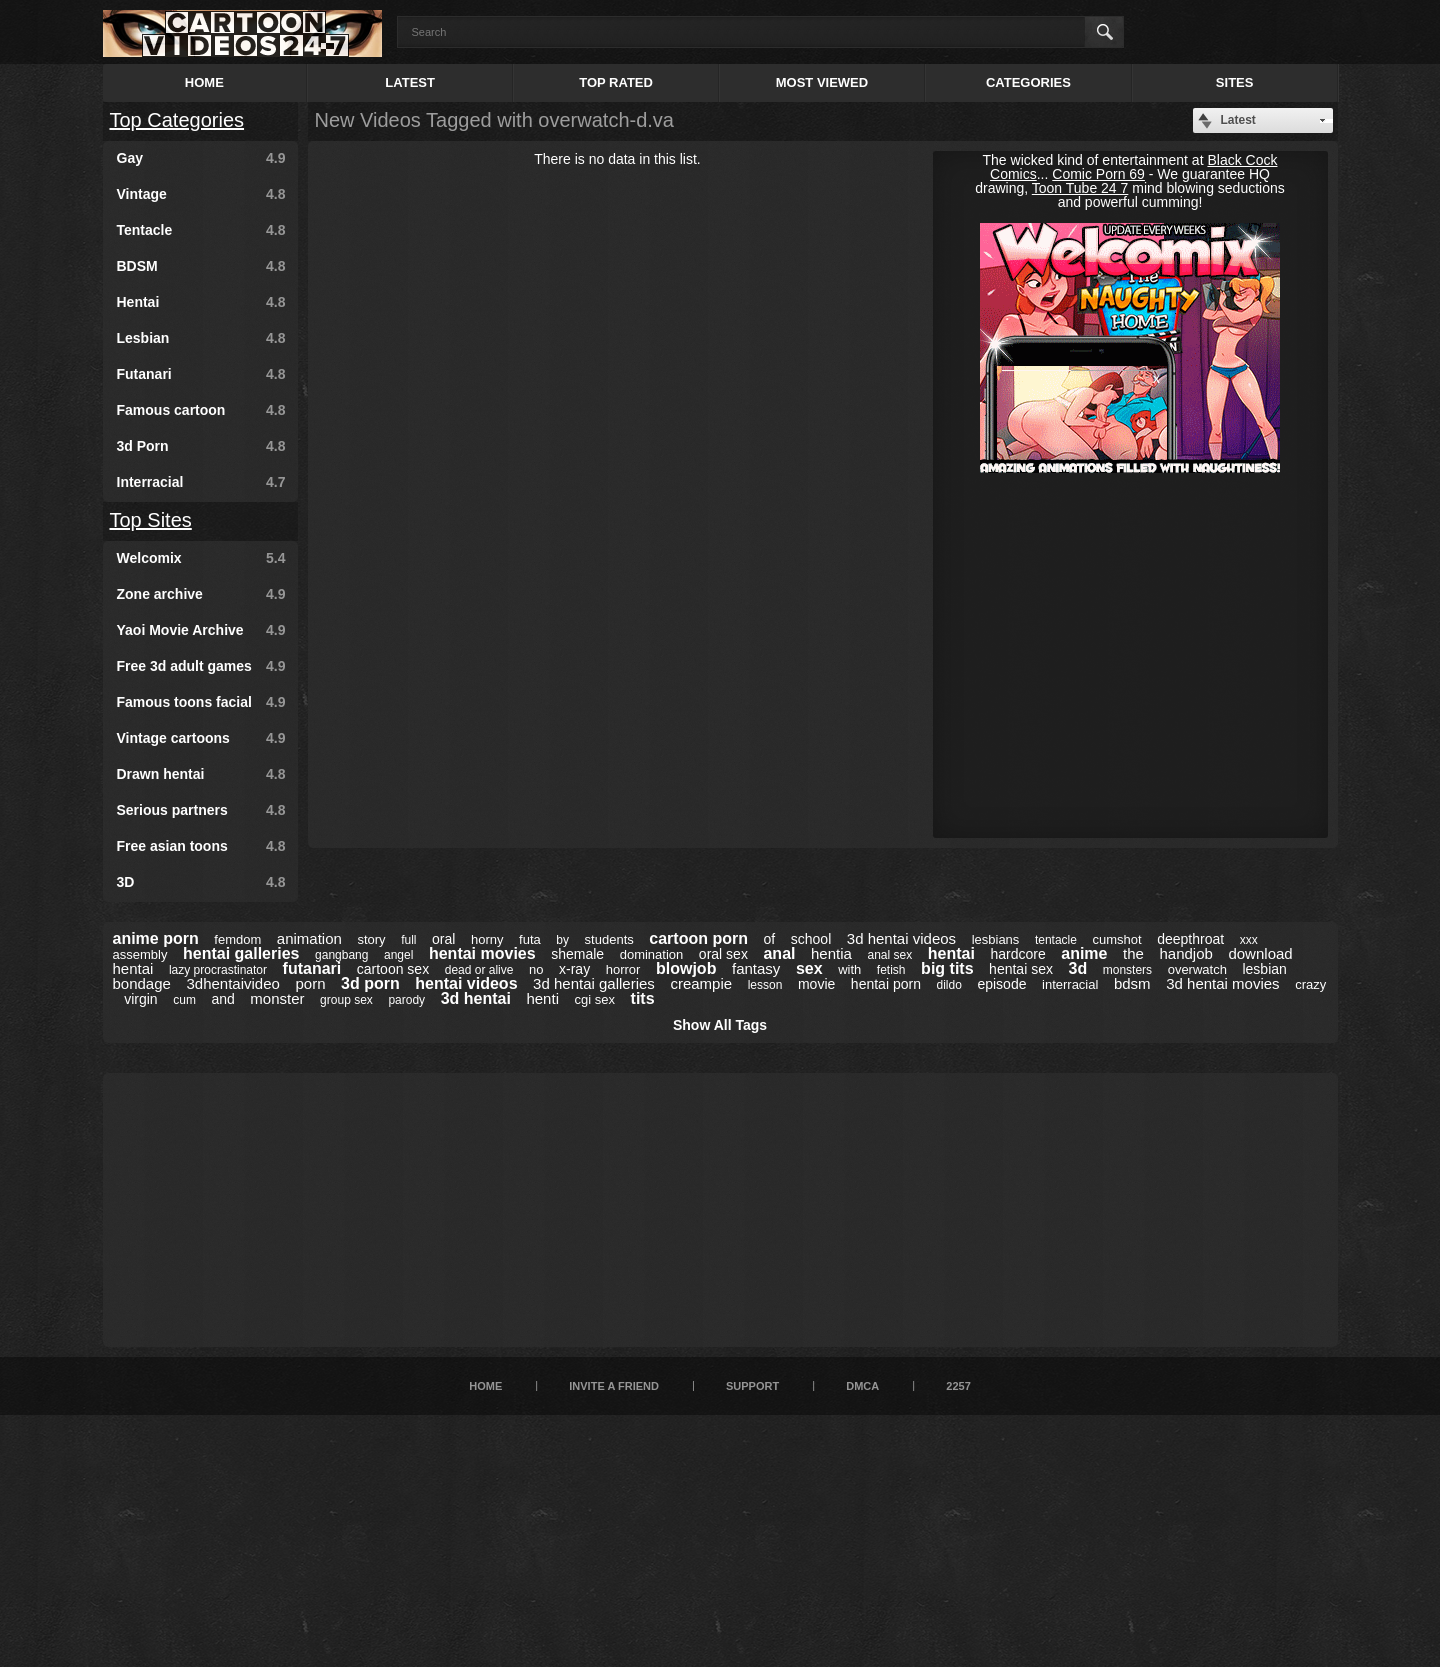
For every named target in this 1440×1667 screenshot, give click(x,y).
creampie (701, 983)
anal (779, 953)
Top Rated (616, 82)
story (371, 939)
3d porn (370, 983)
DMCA (862, 1386)
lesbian (1264, 969)
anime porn (156, 938)
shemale (577, 954)
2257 (958, 1386)
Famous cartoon (201, 410)
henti (542, 998)
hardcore (1017, 954)
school (811, 939)
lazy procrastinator (218, 970)
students (609, 939)
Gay (201, 158)
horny (487, 939)
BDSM (201, 266)
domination (652, 954)
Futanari (201, 374)
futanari (312, 968)
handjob (1185, 953)
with (849, 969)
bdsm (1132, 983)
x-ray (574, 969)
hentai (951, 953)
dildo (948, 985)
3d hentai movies (1222, 983)
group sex (346, 1000)
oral (443, 939)
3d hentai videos (901, 938)
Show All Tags (720, 1025)
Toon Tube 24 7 (1080, 188)
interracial (1070, 984)
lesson (765, 985)
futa (530, 939)
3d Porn (201, 446)
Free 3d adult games (201, 666)
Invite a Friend (614, 1386)
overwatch (1197, 969)
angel (398, 955)
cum (184, 1000)
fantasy (756, 968)
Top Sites (151, 520)
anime (1084, 953)
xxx (1249, 940)
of (770, 939)
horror (623, 969)
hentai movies (482, 953)
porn (310, 983)
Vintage (201, 194)
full (408, 940)
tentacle (1056, 940)
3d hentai (476, 998)
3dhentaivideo (232, 983)
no (536, 969)
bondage (142, 983)
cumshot (1117, 939)
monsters (1127, 970)
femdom (237, 939)
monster (277, 998)
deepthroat (1190, 939)
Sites (1235, 82)
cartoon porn (698, 938)
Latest (410, 82)
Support (752, 1386)
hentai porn (886, 984)
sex (809, 968)
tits (643, 998)
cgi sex (595, 999)
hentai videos (466, 983)
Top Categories (177, 120)
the (1133, 953)
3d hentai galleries (594, 983)
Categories (1028, 82)
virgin (140, 999)
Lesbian (201, 338)
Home (204, 82)
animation (309, 938)
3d (1078, 968)
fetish (891, 970)
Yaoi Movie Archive (201, 630)
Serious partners (201, 810)
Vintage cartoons (201, 738)
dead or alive (479, 970)
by (562, 940)
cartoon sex (393, 969)
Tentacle (201, 230)
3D (201, 882)
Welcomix (201, 558)
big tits (947, 968)
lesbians (996, 939)
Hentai (201, 302)
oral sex (723, 954)
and (222, 999)
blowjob (686, 968)
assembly (140, 954)
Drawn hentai (201, 774)
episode (1001, 984)
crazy (1310, 984)
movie (816, 984)
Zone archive (201, 594)
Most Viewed (822, 82)
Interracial (201, 482)
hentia (831, 953)
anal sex (889, 955)
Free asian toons (201, 846)
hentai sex (1021, 969)
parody (406, 1000)
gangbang (341, 955)
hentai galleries (241, 953)
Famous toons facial (201, 702)
